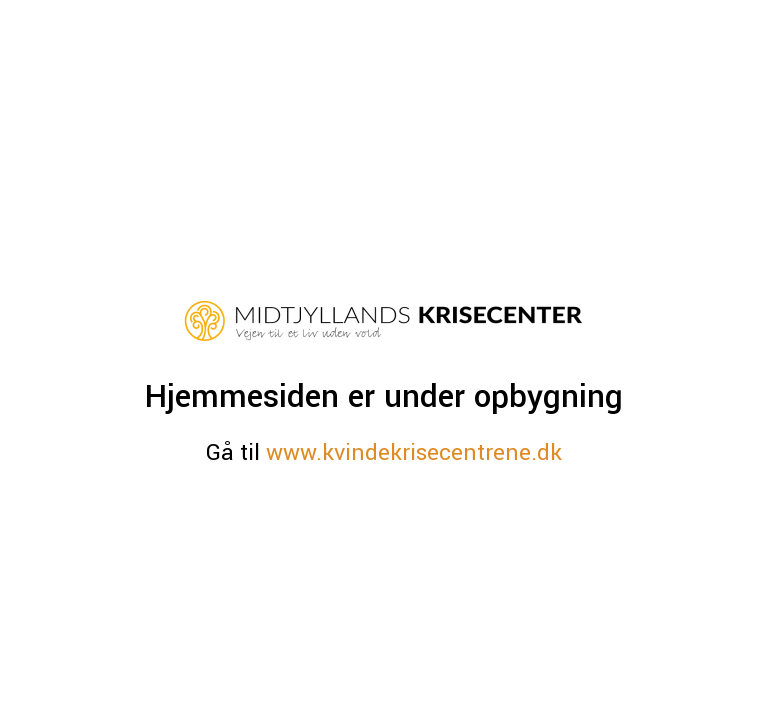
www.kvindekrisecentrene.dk (414, 453)
